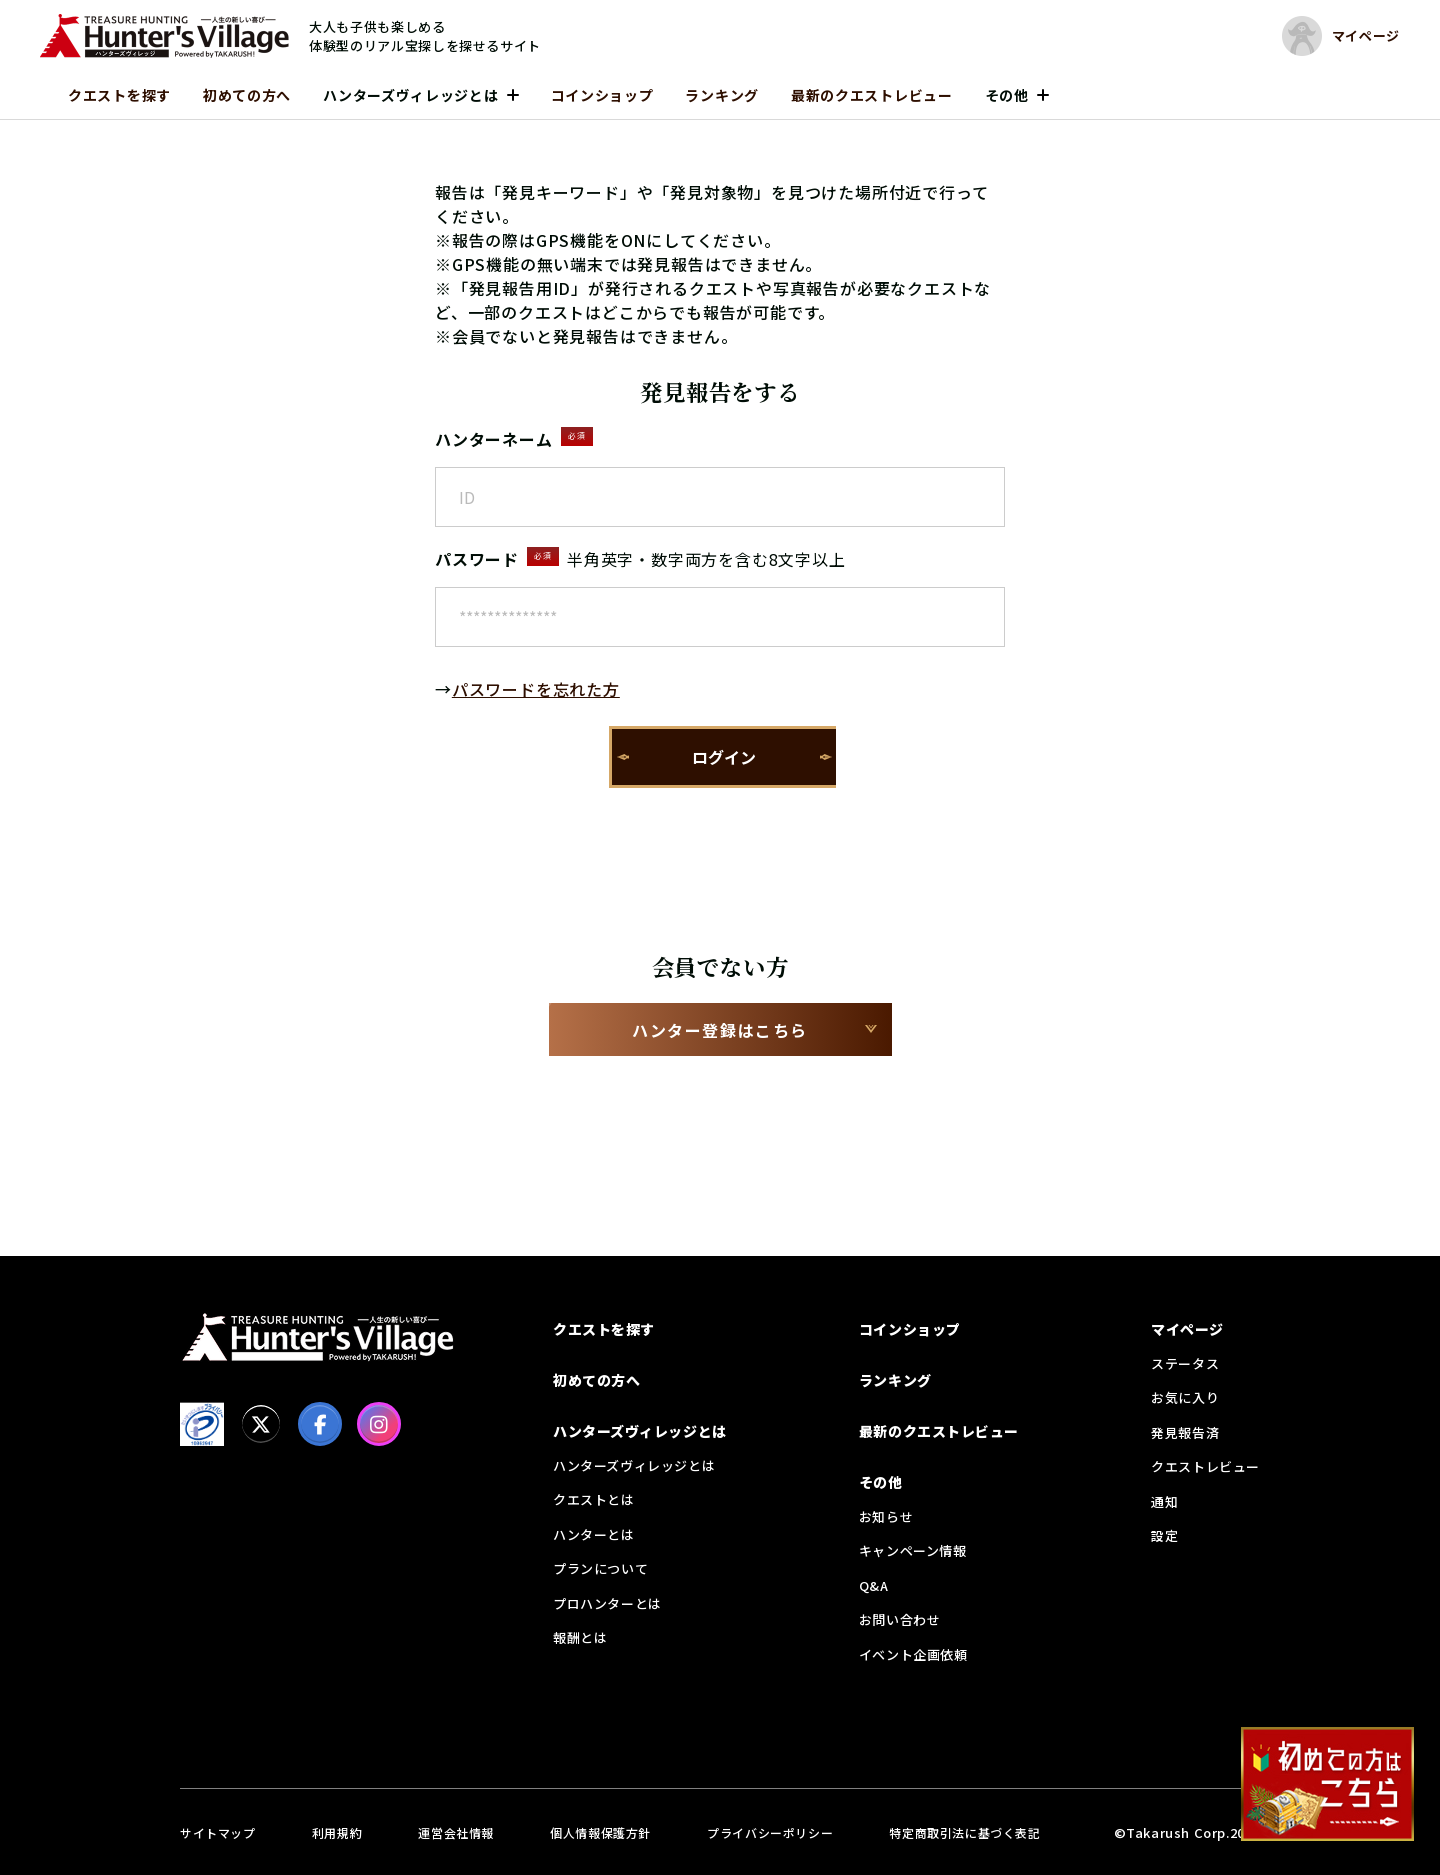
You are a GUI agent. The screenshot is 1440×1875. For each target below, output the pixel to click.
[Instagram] (379, 1424)
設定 (1164, 1535)
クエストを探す (119, 95)
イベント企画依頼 (913, 1654)
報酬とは (580, 1637)
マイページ (1187, 1329)
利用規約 (337, 1832)
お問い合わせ (900, 1619)
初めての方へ (247, 95)
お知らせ (886, 1516)
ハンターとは (594, 1534)
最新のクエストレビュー (872, 95)
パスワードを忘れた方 (536, 689)
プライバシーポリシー (770, 1832)
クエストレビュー (1205, 1466)
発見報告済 (1185, 1432)
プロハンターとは (607, 1603)
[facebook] (320, 1424)
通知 (1164, 1501)
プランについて (600, 1568)
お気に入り (1185, 1397)
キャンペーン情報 (913, 1550)
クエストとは (594, 1499)
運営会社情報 (456, 1832)
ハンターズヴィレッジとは (410, 95)
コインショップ (602, 95)
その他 (1007, 95)
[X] (261, 1424)
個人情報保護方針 (600, 1832)
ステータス (1185, 1363)
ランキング (722, 95)
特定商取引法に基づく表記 (964, 1832)
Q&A (874, 1585)
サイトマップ (218, 1832)
